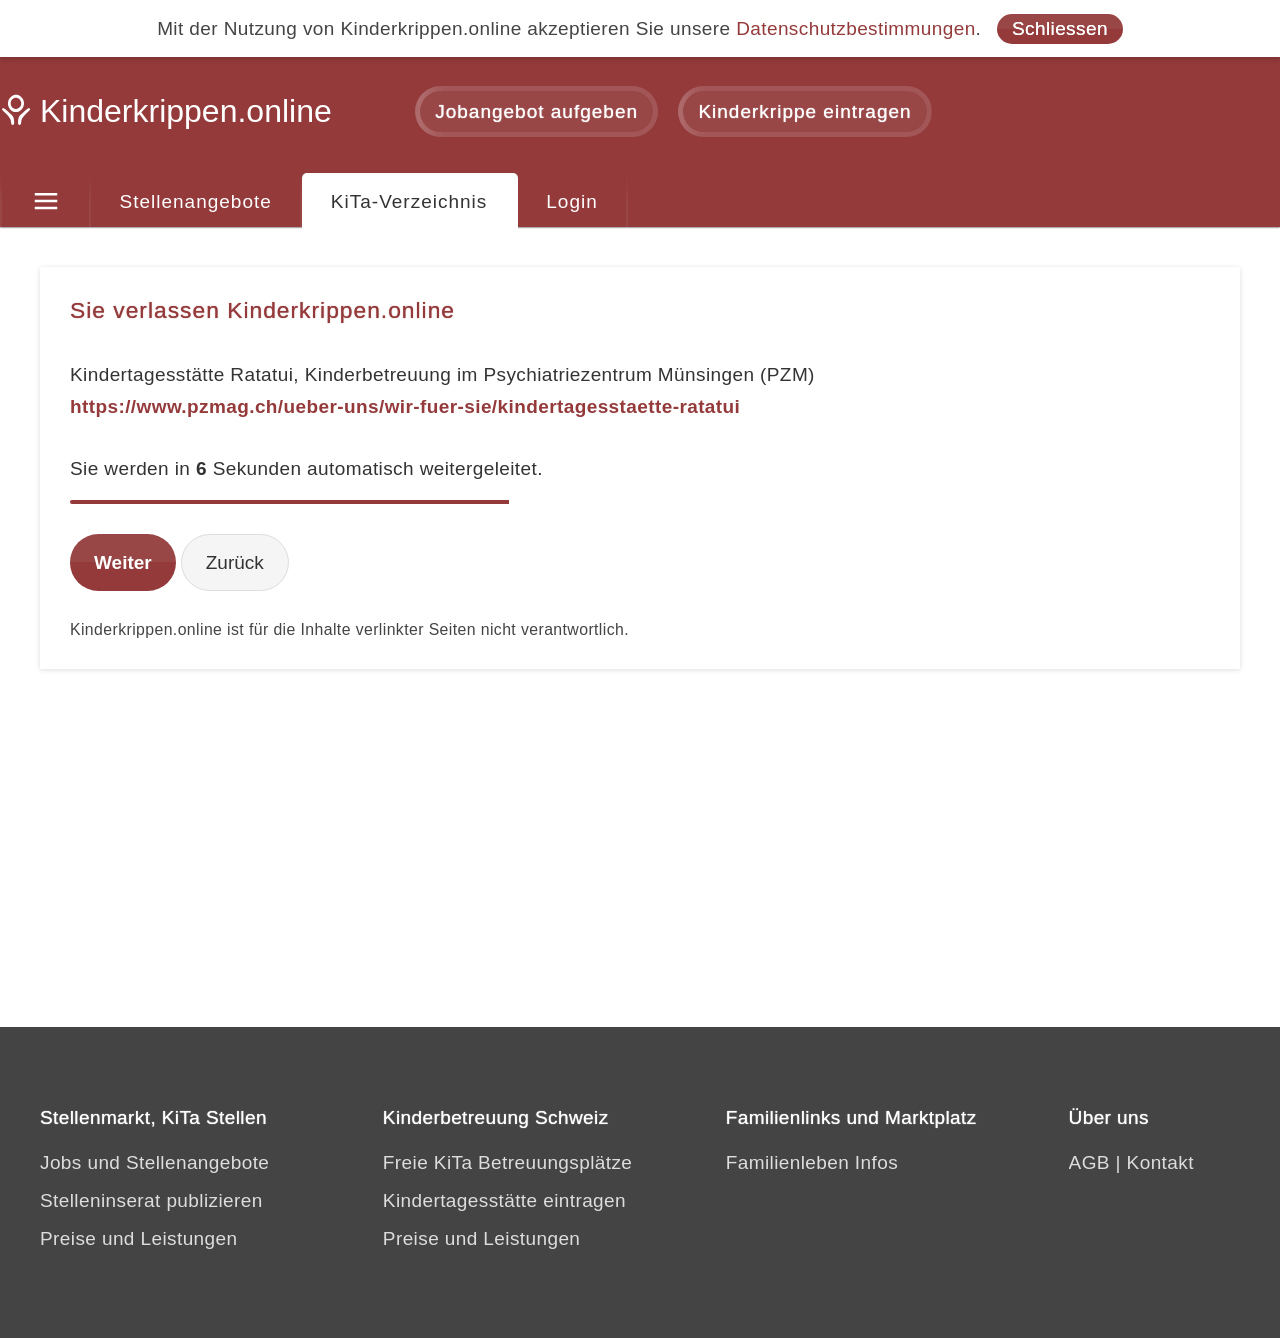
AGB (1089, 1162)
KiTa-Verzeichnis (409, 201)
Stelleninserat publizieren (151, 1200)
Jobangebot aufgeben (536, 111)
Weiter (123, 562)
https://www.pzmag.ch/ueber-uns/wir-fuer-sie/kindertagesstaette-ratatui (405, 406)
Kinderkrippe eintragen (804, 111)
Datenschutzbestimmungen (855, 28)
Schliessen (1060, 28)
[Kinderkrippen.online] (170, 117)
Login (572, 201)
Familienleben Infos (812, 1162)
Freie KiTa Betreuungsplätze (508, 1162)
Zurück (235, 562)
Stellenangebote (196, 201)
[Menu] (45, 202)
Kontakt (1160, 1162)
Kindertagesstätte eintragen (504, 1200)
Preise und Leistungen (138, 1238)
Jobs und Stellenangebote (154, 1162)
